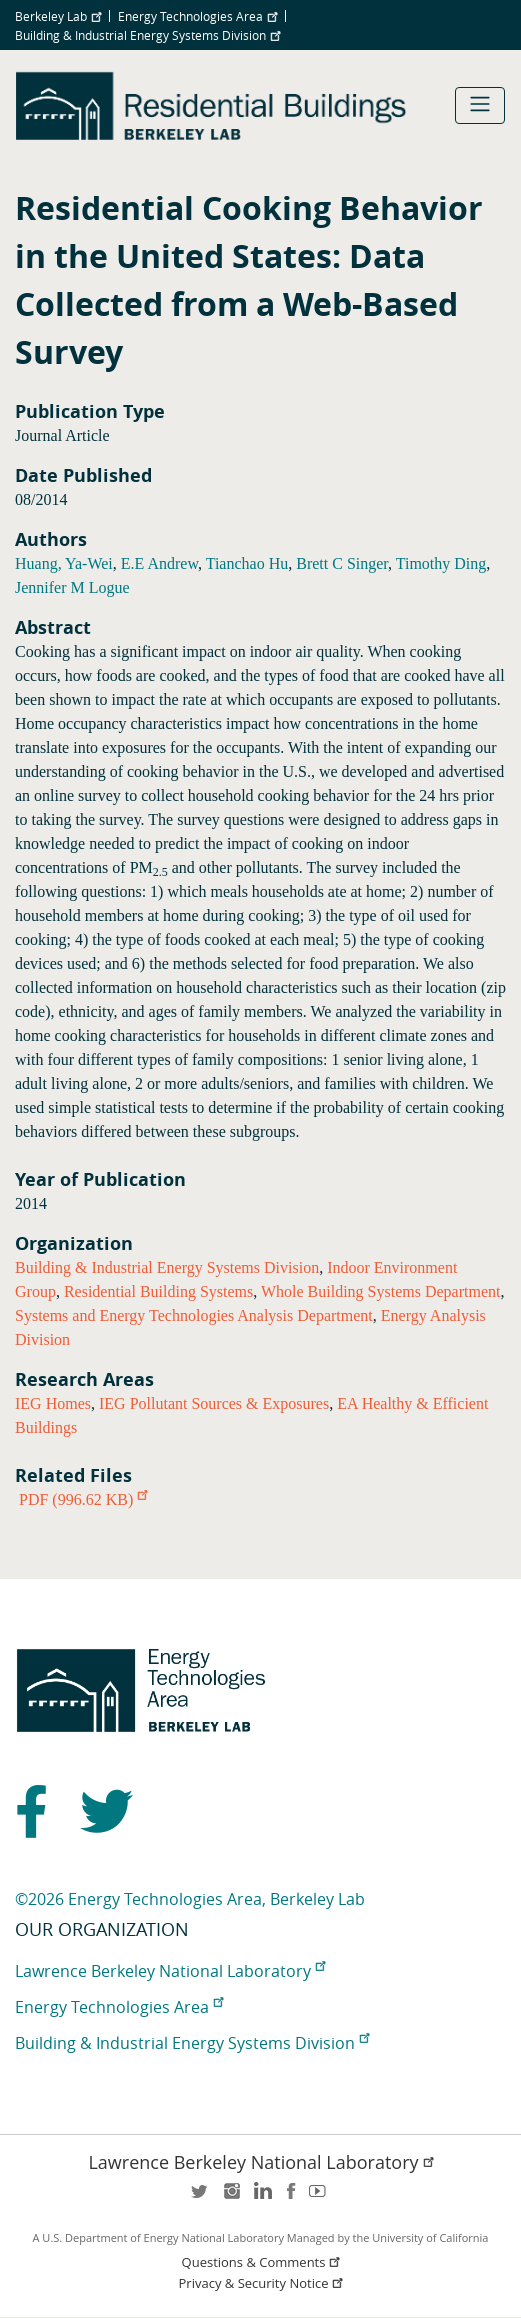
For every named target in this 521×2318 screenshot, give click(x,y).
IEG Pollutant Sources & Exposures (214, 1403)
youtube (321, 2197)
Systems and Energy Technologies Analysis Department (194, 1315)
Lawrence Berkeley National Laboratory (170, 1971)
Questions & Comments (263, 2262)
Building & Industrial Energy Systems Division (147, 35)
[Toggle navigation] (480, 105)
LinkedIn (261, 2197)
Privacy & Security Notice (263, 2283)
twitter (201, 2197)
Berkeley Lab (58, 16)
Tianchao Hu (247, 563)
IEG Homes (53, 1403)
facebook (291, 2197)
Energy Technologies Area (197, 16)
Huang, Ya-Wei (64, 563)
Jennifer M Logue (72, 587)
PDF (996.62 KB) (83, 1499)
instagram (231, 2197)
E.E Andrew (159, 563)
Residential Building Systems (158, 1291)
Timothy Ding (441, 563)
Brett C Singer (342, 563)
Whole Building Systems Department (381, 1291)
